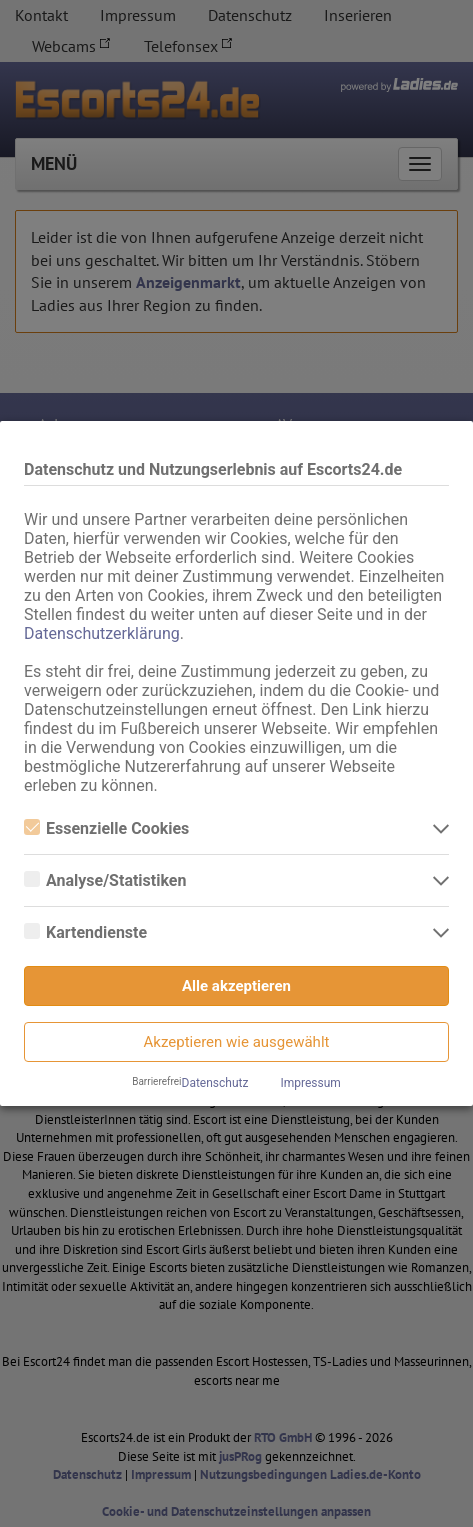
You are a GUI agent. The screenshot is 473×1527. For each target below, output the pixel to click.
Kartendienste (85, 932)
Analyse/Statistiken (105, 880)
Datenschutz (215, 1083)
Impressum (310, 1083)
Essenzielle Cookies (106, 828)
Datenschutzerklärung (102, 633)
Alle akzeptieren (236, 986)
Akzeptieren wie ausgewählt (237, 1042)
